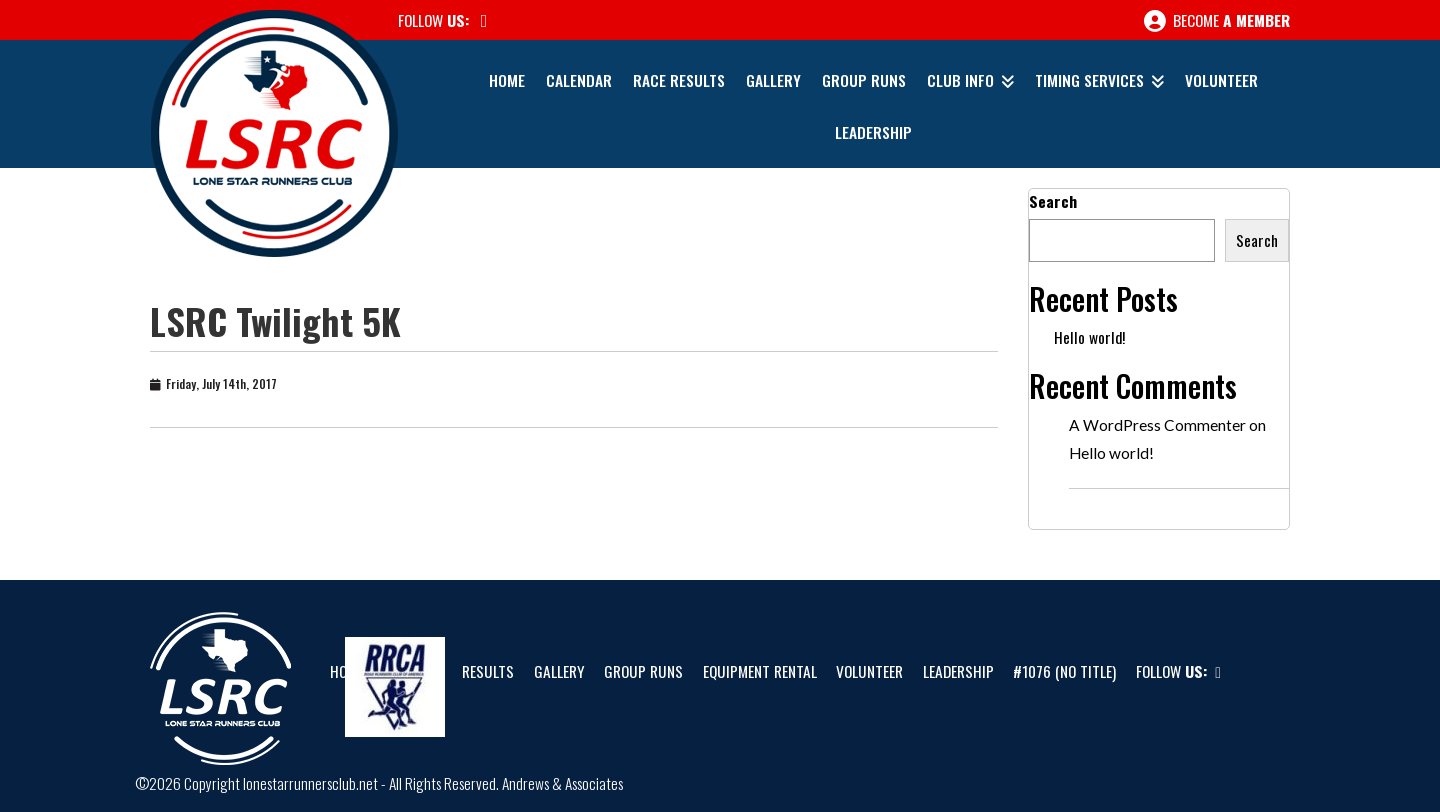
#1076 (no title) (1064, 671)
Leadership (873, 132)
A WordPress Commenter (1157, 425)
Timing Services (1089, 80)
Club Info (960, 80)
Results (488, 671)
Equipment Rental (760, 671)
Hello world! (1089, 337)
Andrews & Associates (562, 783)
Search (1053, 201)
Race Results (679, 80)
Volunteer (1221, 80)
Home (507, 80)
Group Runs (864, 80)
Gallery (773, 80)
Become (1217, 21)
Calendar (579, 80)
